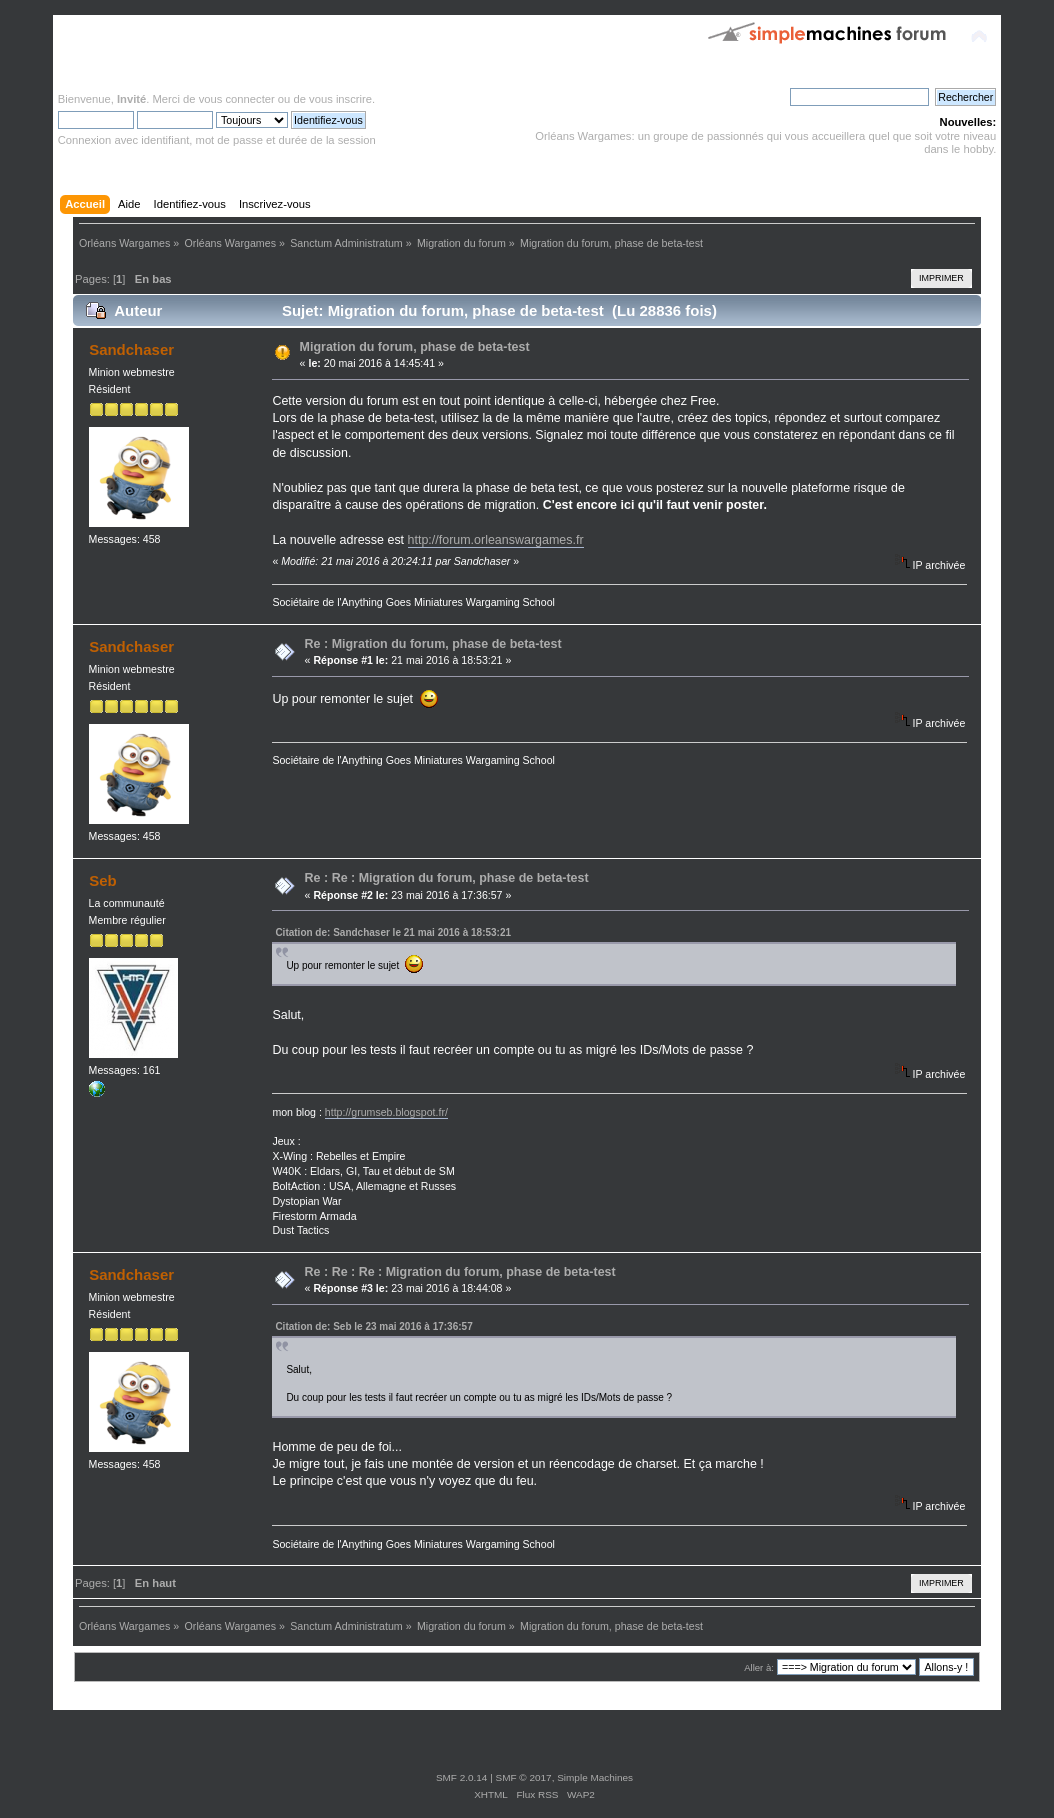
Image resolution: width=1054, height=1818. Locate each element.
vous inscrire (340, 99)
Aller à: (759, 1667)
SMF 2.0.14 (462, 1777)
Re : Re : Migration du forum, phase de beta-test (447, 878)
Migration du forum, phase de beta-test (415, 347)
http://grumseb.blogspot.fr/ (386, 1112)
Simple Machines (595, 1777)
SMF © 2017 (524, 1777)
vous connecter (237, 99)
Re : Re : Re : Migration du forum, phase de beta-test (460, 1272)
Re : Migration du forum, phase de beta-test (433, 644)
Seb (102, 880)
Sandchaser (131, 349)
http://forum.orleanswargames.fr (496, 540)
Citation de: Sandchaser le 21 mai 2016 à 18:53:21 (393, 932)
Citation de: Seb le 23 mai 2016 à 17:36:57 (373, 1326)
